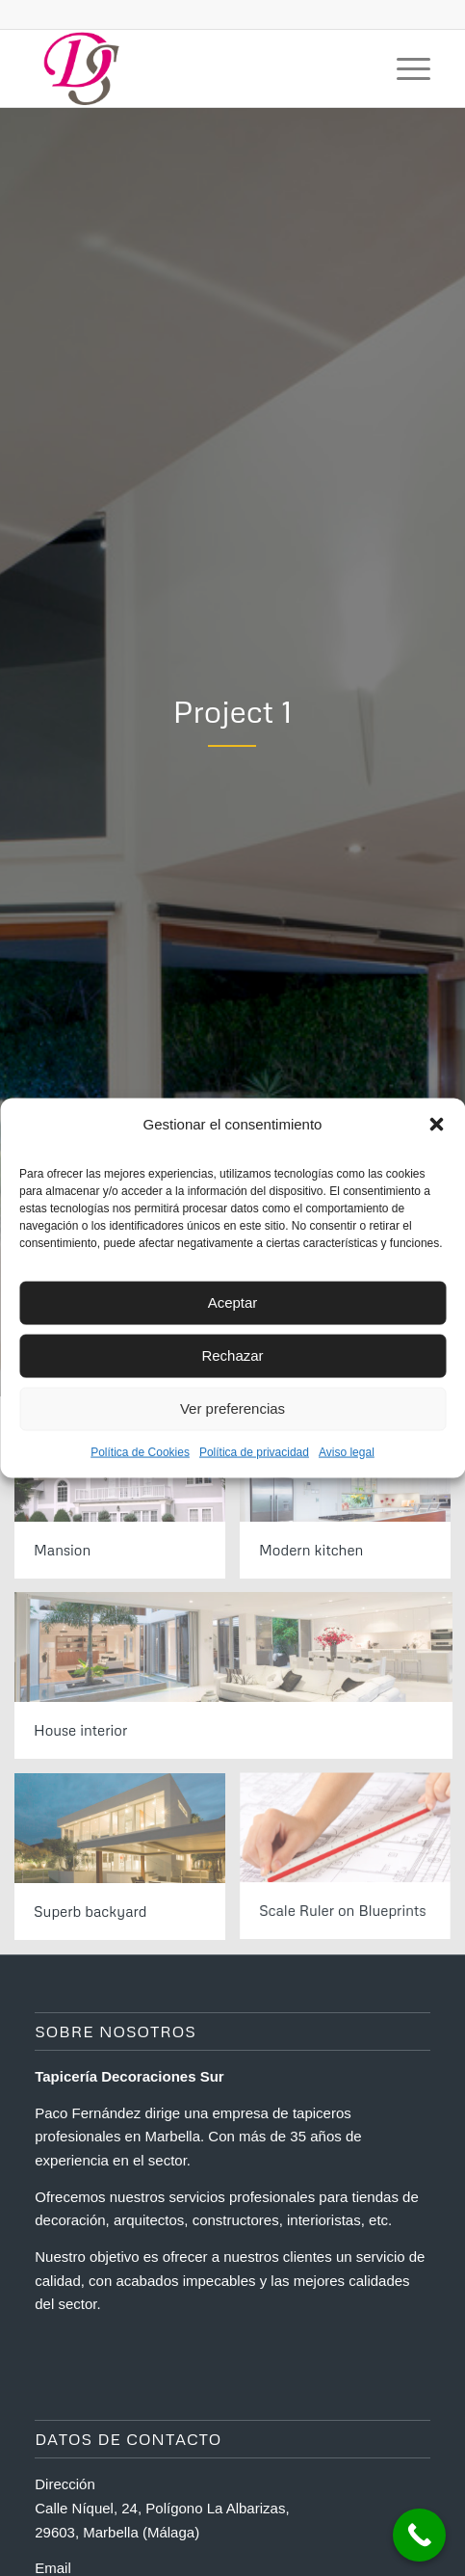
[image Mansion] (127, 1502)
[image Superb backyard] (127, 1863)
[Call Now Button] (419, 2535)
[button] (436, 1123)
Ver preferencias (232, 1408)
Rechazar (232, 1355)
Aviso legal (347, 1451)
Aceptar (233, 1302)
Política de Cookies (140, 1451)
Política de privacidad (254, 1451)
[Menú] (403, 68)
